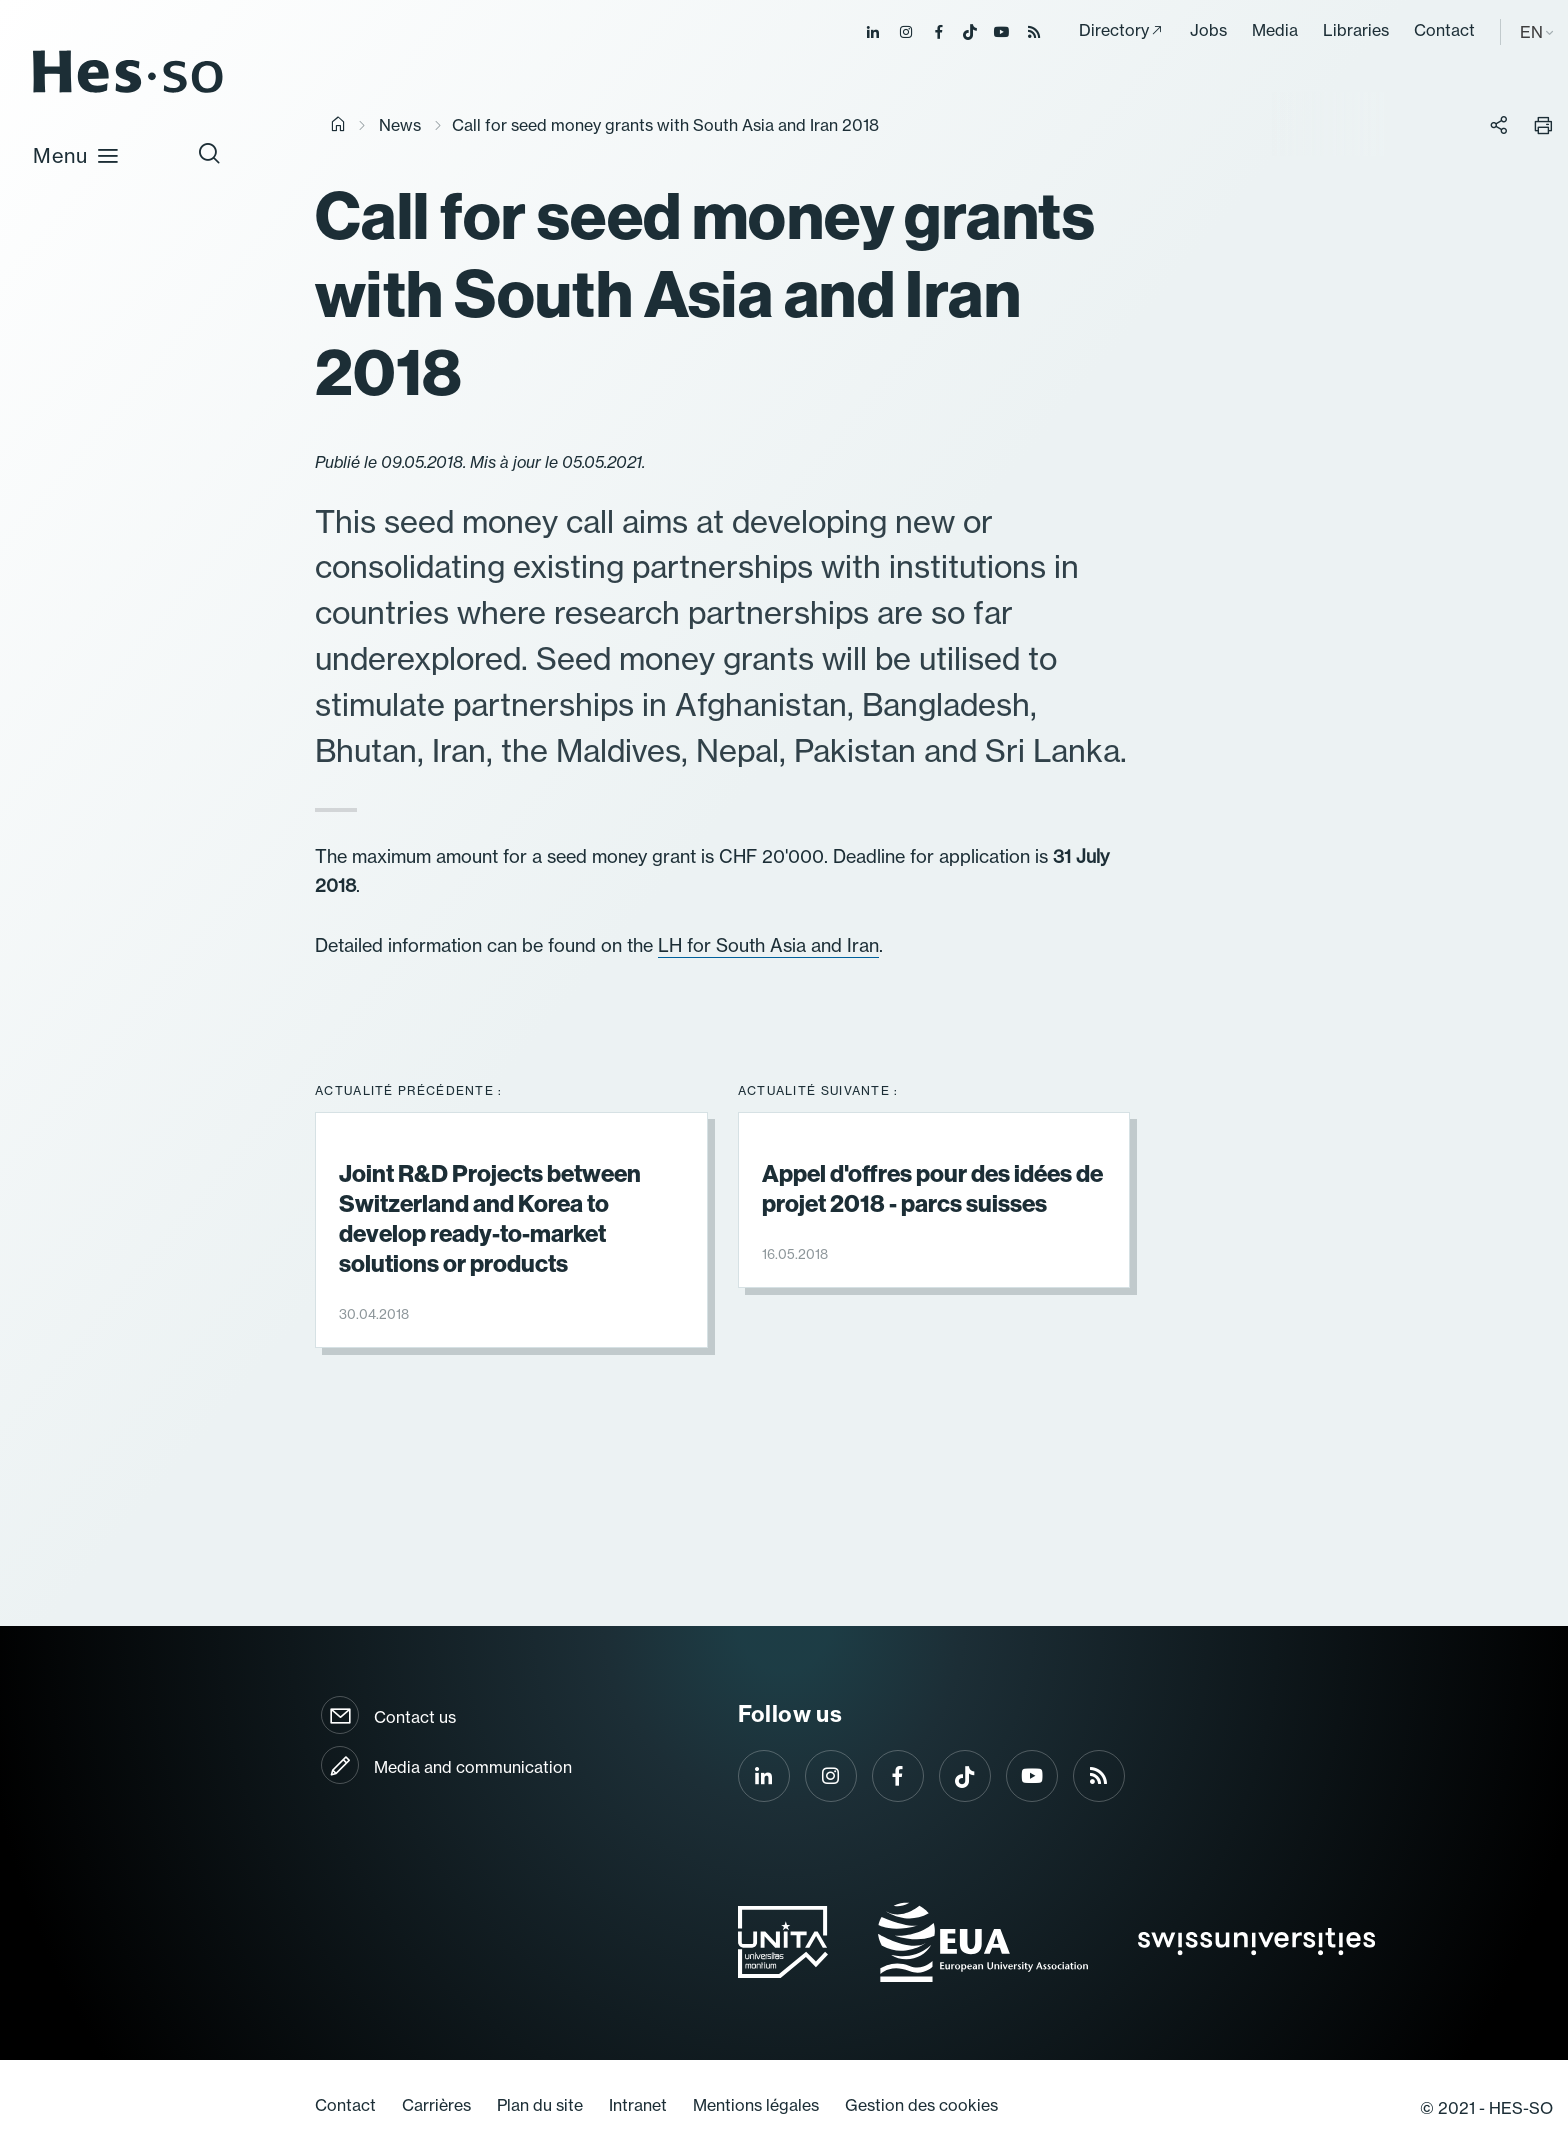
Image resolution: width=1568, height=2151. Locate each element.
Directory (1114, 30)
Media (1275, 30)
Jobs (1208, 30)
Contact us (415, 1717)
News (400, 125)
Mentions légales (756, 2105)
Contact (1444, 30)
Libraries (1356, 30)
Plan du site (540, 2105)
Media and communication (473, 1767)
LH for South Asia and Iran (768, 945)
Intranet (638, 2105)
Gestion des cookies (921, 2105)
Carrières (436, 2105)
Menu (76, 155)
